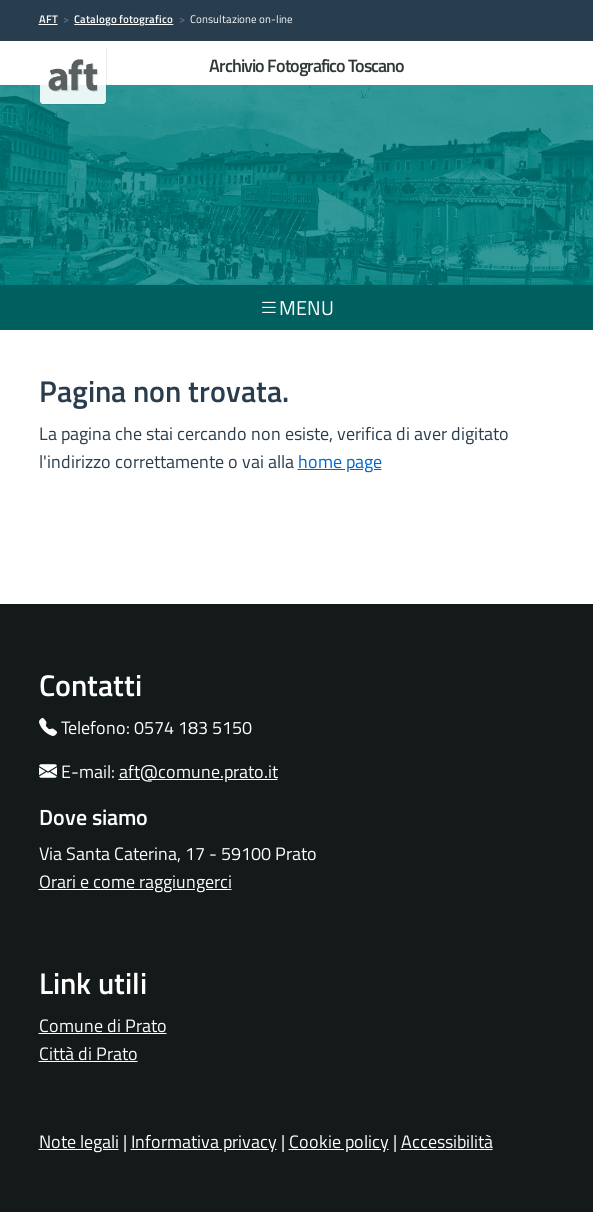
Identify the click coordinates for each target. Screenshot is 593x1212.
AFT (48, 19)
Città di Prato (88, 1053)
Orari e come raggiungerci (135, 881)
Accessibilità (447, 1141)
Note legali (79, 1141)
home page (340, 461)
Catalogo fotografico (123, 19)
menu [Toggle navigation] (296, 307)
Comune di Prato (103, 1025)
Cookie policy (339, 1141)
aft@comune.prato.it (198, 771)
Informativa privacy (204, 1141)
